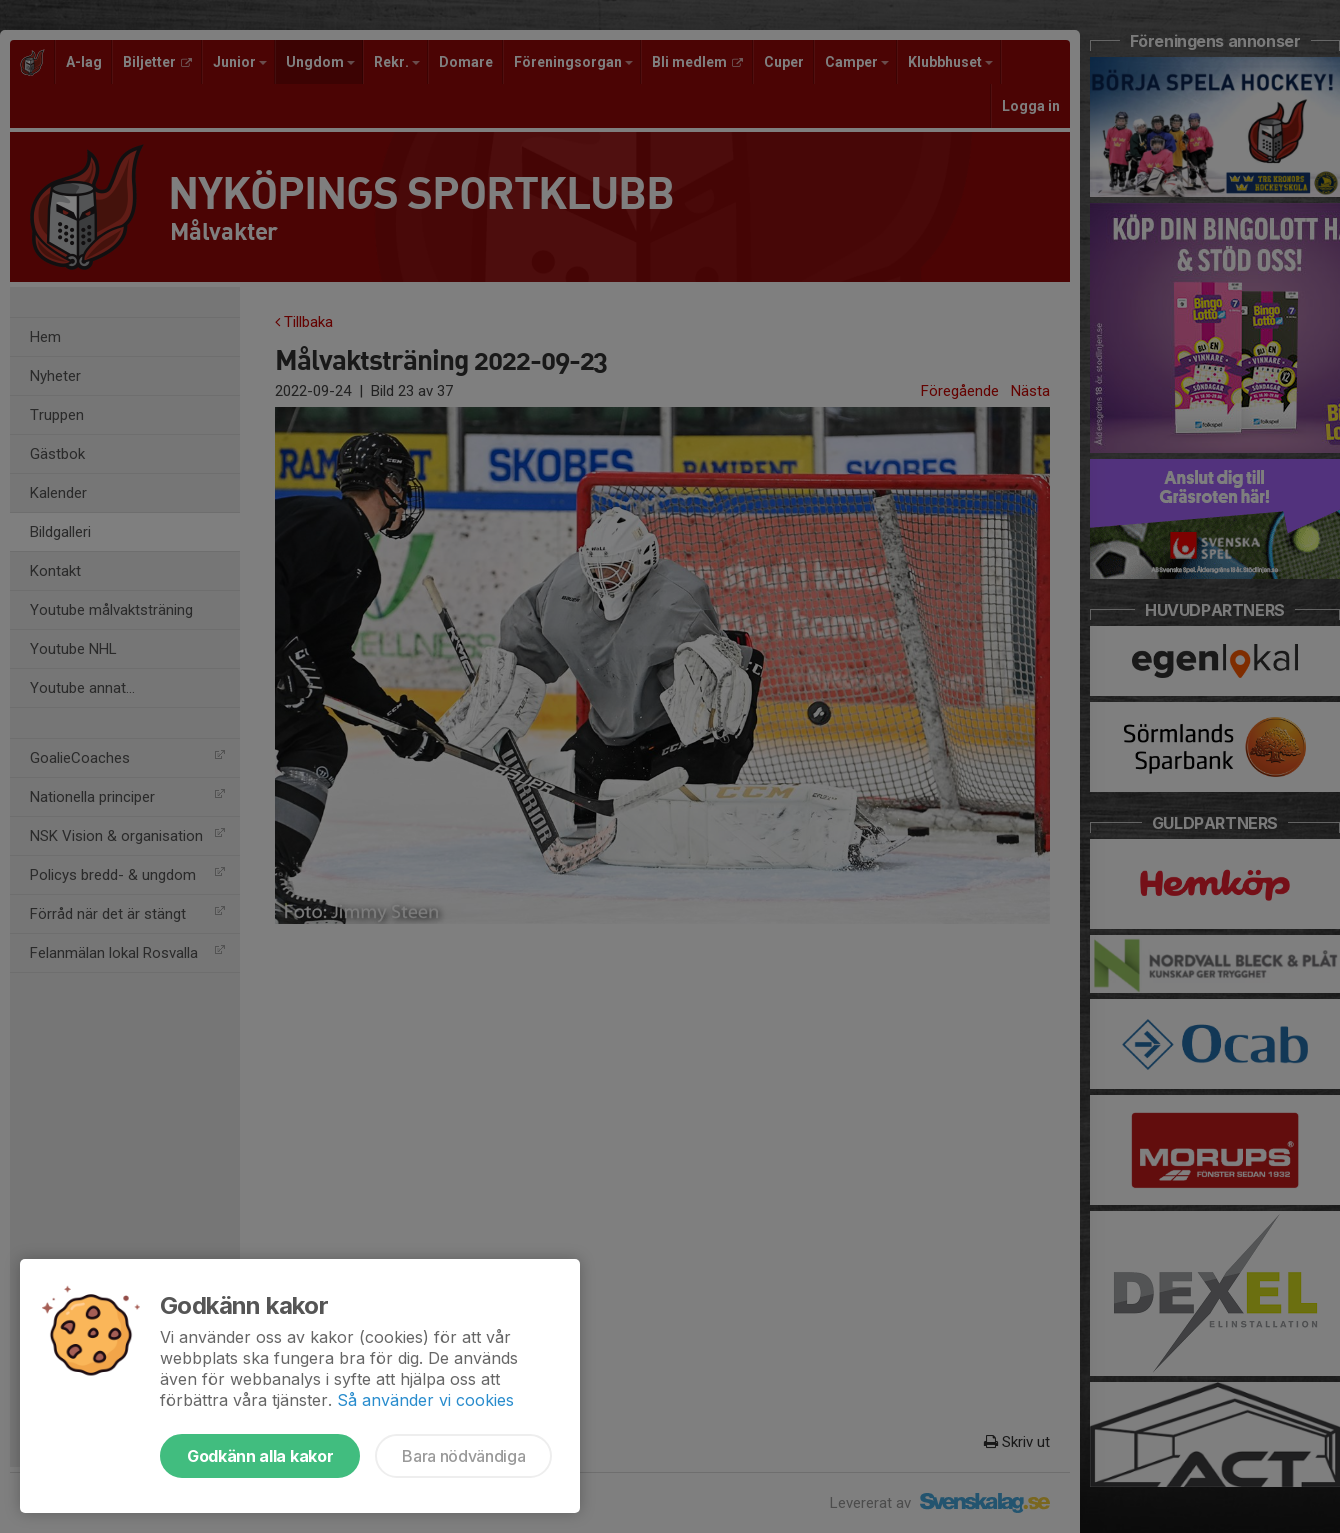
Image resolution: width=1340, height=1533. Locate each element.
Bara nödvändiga (463, 1456)
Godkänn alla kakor (260, 1456)
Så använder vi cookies (425, 1400)
